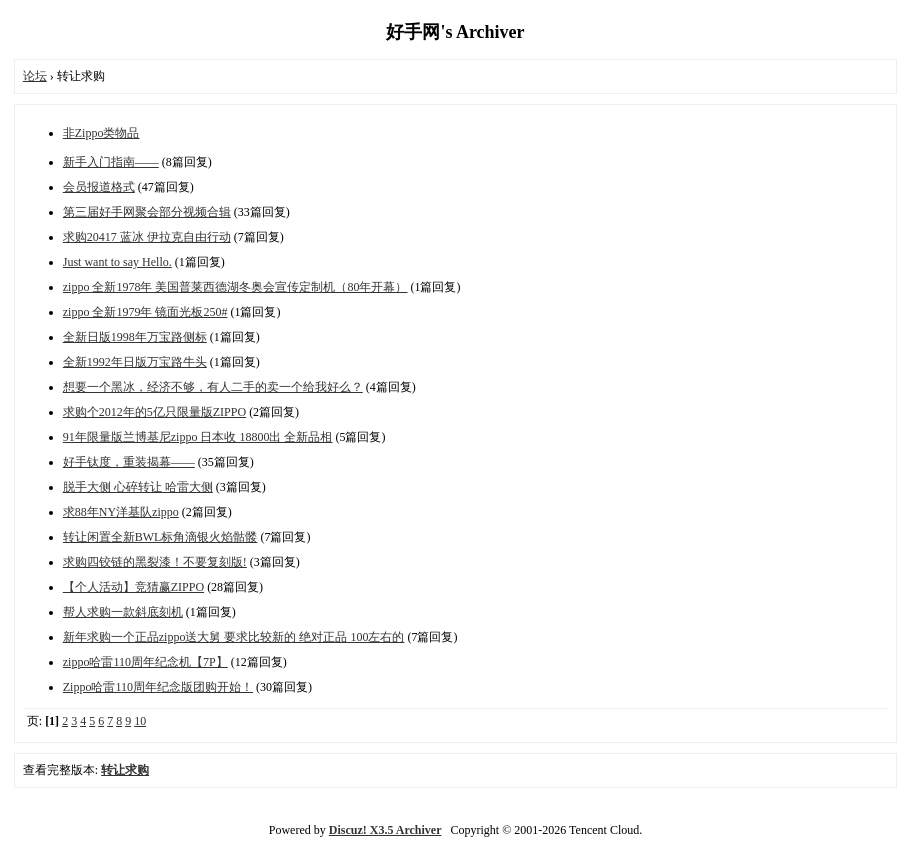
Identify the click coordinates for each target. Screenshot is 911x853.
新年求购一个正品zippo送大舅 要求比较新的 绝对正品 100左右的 (234, 637)
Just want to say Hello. (117, 262)
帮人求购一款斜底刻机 (123, 612)
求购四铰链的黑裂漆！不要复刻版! (155, 562)
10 (140, 721)
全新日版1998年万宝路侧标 (135, 337)
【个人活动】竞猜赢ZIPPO (133, 587)
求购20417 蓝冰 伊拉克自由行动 (147, 237)
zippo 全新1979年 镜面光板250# (145, 312)
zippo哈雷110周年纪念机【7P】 (145, 662)
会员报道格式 (99, 187)
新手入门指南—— (111, 162)
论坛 (35, 76)
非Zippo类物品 (101, 133)
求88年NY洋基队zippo (121, 512)
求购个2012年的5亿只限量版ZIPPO (154, 412)
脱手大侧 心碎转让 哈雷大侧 (138, 487)
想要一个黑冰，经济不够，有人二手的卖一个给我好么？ (213, 387)
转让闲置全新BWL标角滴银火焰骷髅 (160, 537)
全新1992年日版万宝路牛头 (135, 362)
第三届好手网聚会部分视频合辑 (147, 212)
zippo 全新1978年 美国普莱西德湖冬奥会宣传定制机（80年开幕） (235, 287)
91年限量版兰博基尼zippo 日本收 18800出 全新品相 (198, 437)
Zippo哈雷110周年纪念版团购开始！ (158, 687)
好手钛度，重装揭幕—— (129, 462)
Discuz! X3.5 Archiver (385, 830)
